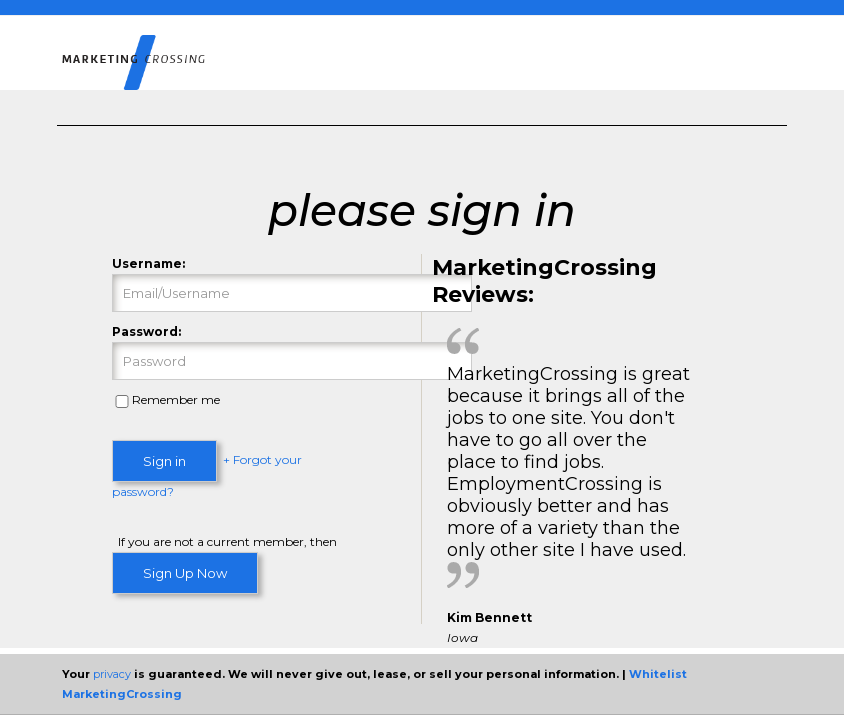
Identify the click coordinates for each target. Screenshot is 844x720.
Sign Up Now (185, 573)
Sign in (164, 461)
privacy (112, 674)
